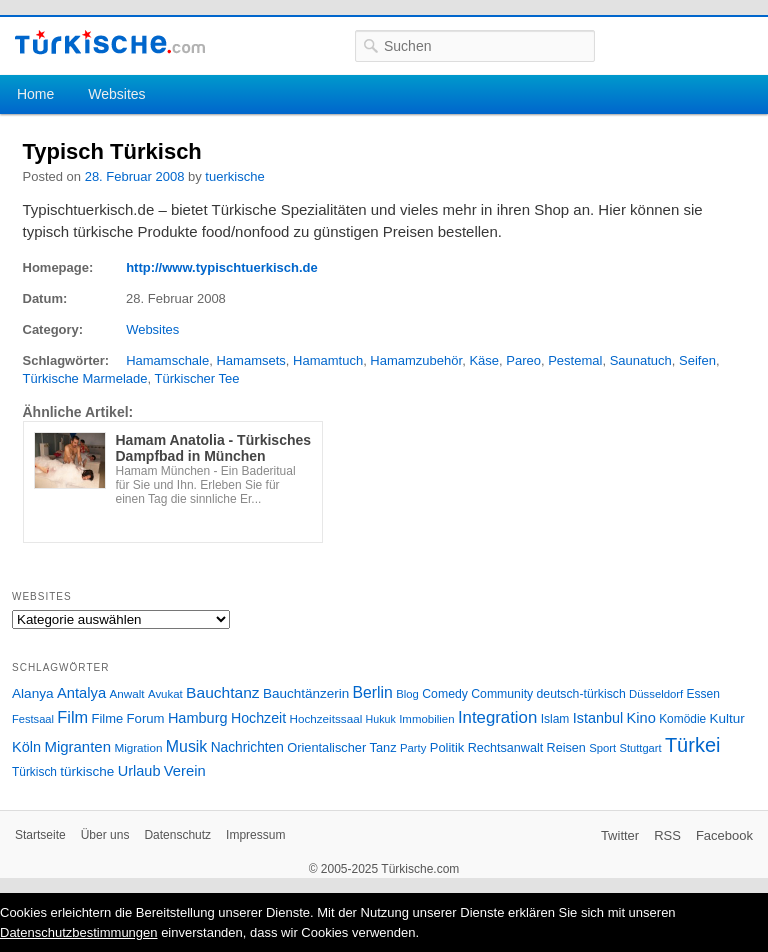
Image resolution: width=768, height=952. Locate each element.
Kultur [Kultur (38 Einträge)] (727, 718)
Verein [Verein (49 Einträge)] (185, 771)
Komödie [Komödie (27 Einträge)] (682, 719)
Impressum (255, 835)
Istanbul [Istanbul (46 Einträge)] (598, 718)
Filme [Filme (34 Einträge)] (108, 718)
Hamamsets (250, 360)
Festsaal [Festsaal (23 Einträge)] (33, 719)
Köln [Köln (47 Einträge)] (26, 747)
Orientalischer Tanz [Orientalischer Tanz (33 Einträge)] (341, 747)
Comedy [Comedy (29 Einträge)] (445, 694)
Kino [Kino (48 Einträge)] (641, 718)
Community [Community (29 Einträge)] (502, 694)
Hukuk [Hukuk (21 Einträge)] (381, 719)
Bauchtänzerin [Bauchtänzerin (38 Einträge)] (306, 693)
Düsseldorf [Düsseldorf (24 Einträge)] (656, 694)
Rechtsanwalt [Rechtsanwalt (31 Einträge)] (506, 748)
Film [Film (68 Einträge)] (72, 717)
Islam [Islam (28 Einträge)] (555, 719)
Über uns (105, 835)
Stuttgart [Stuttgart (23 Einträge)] (641, 748)
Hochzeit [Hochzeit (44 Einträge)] (258, 718)
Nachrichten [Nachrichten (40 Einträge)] (247, 747)
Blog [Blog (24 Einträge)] (407, 694)
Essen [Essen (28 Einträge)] (703, 694)
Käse (484, 360)
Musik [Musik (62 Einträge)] (187, 746)
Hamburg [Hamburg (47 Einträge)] (198, 718)
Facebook (724, 835)
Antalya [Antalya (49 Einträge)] (81, 693)
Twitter (620, 835)
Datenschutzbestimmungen (79, 932)
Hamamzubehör (416, 360)
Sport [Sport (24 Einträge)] (602, 748)
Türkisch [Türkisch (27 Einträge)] (34, 772)
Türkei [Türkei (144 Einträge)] (693, 745)
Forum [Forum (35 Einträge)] (146, 718)
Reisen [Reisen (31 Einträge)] (566, 748)
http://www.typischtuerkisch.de (222, 267)
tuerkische (234, 176)
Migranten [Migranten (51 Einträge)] (77, 746)
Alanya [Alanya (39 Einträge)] (33, 693)
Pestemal (575, 360)
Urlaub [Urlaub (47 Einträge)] (139, 771)
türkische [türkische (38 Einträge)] (87, 771)
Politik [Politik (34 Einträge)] (447, 747)
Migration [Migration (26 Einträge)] (138, 747)
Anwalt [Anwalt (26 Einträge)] (127, 693)
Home (35, 94)
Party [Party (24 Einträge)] (413, 748)
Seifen (697, 360)
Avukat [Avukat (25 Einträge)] (165, 694)
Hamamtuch (328, 360)
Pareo (523, 360)
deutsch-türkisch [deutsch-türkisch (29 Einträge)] (581, 694)
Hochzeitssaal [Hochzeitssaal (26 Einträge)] (325, 718)
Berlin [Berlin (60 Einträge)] (373, 692)
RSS (667, 835)
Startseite (40, 835)
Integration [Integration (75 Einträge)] (497, 717)
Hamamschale (167, 360)
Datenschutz (177, 835)
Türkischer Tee (197, 378)
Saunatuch (641, 360)
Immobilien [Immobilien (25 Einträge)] (426, 719)
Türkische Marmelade (85, 378)
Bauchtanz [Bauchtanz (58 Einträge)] (222, 692)
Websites (116, 94)
